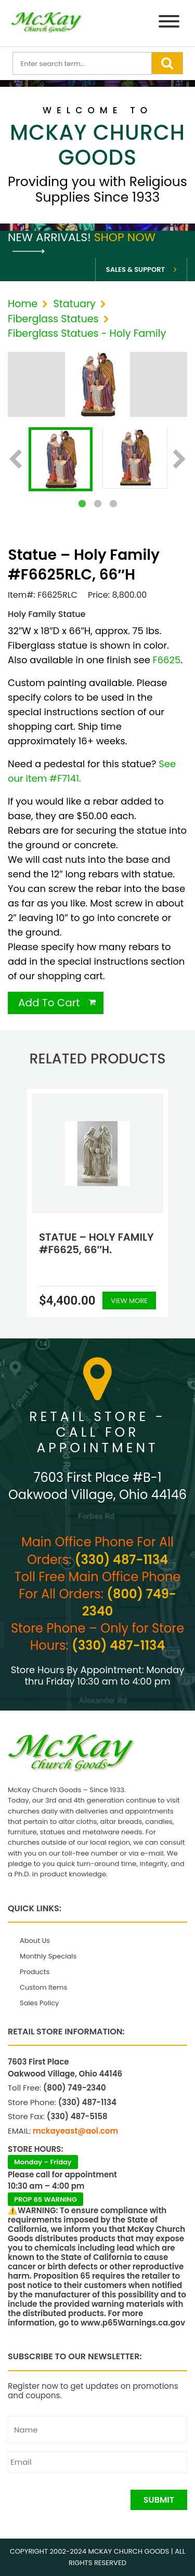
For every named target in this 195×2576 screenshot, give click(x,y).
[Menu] (169, 23)
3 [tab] (113, 503)
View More (129, 1301)
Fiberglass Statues (53, 319)
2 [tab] (98, 503)
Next (179, 460)
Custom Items (43, 1987)
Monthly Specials (48, 1956)
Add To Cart (49, 1002)
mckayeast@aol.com (75, 2130)
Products (34, 1972)
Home (22, 304)
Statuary (74, 304)
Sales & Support (135, 269)
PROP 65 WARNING (45, 2199)
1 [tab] (82, 503)
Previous (15, 460)
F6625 (167, 659)
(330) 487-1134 (121, 1559)
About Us (35, 1941)
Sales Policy (39, 2003)
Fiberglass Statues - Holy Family (87, 333)
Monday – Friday (43, 2162)
